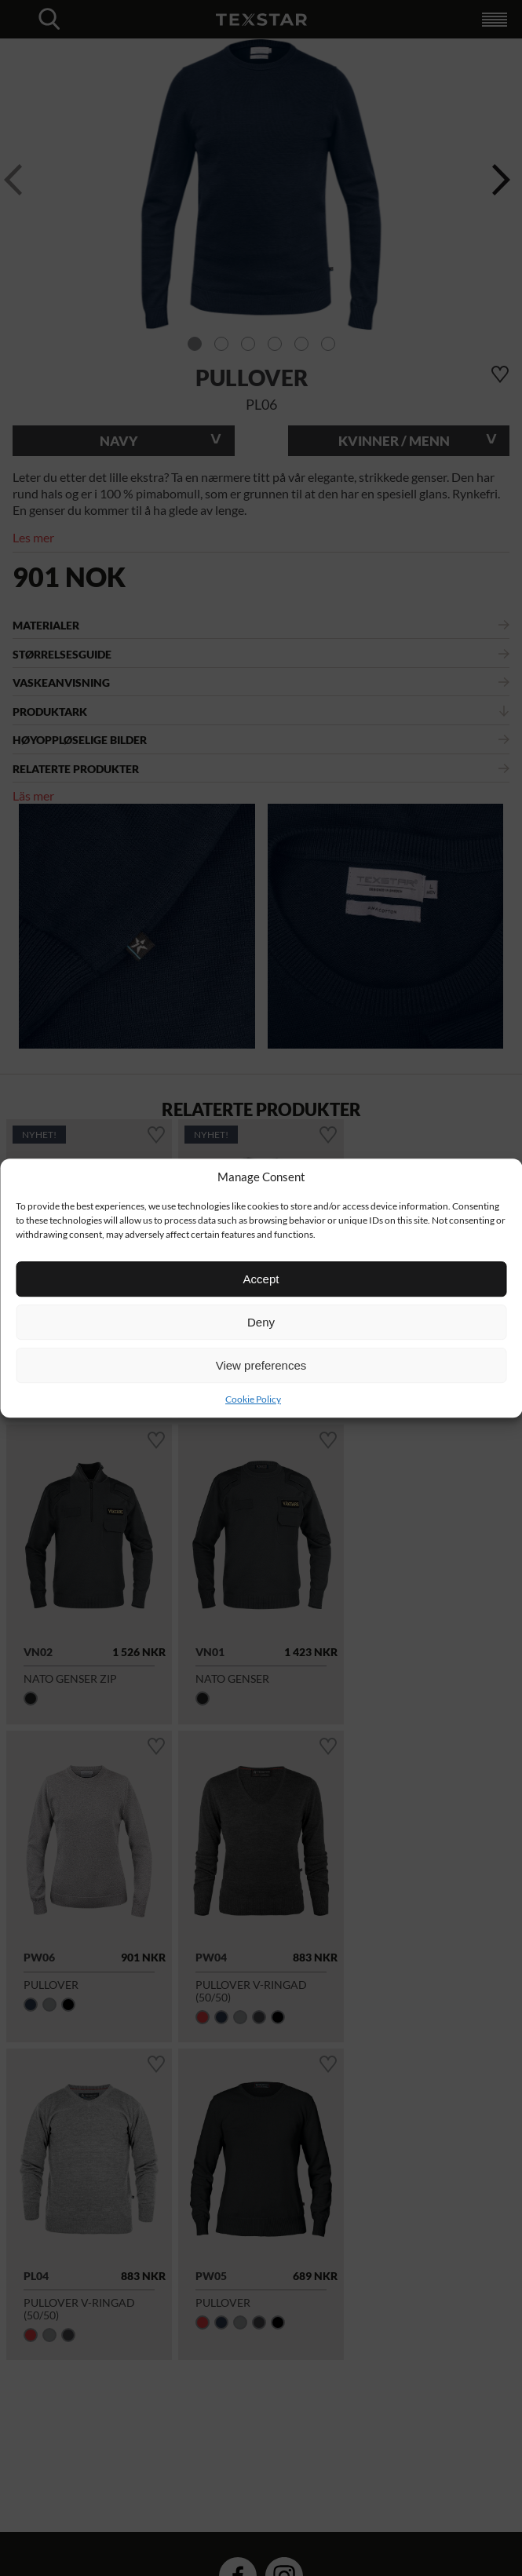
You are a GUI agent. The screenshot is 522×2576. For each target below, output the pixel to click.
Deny (261, 1322)
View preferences (261, 1365)
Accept (261, 1279)
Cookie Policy (253, 1399)
